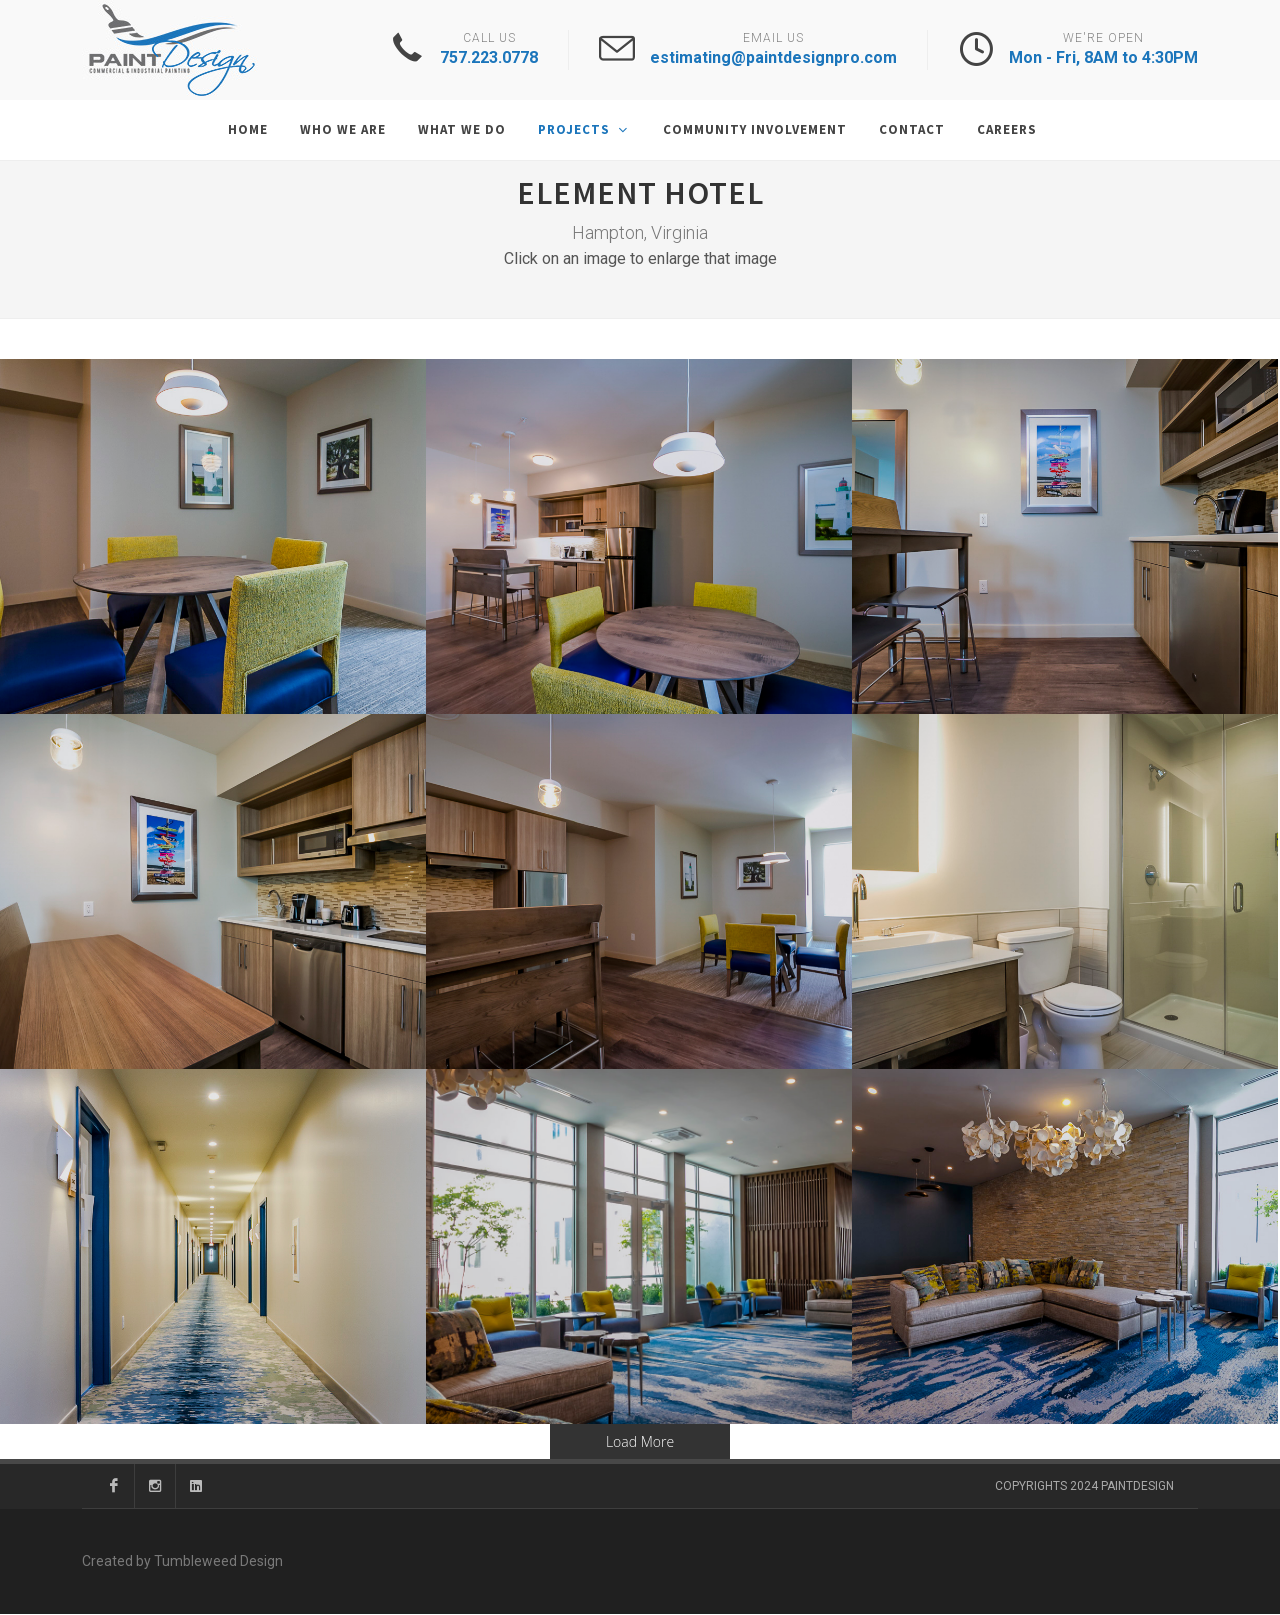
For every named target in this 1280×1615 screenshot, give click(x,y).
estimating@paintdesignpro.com (773, 57)
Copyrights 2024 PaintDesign (1084, 1487)
